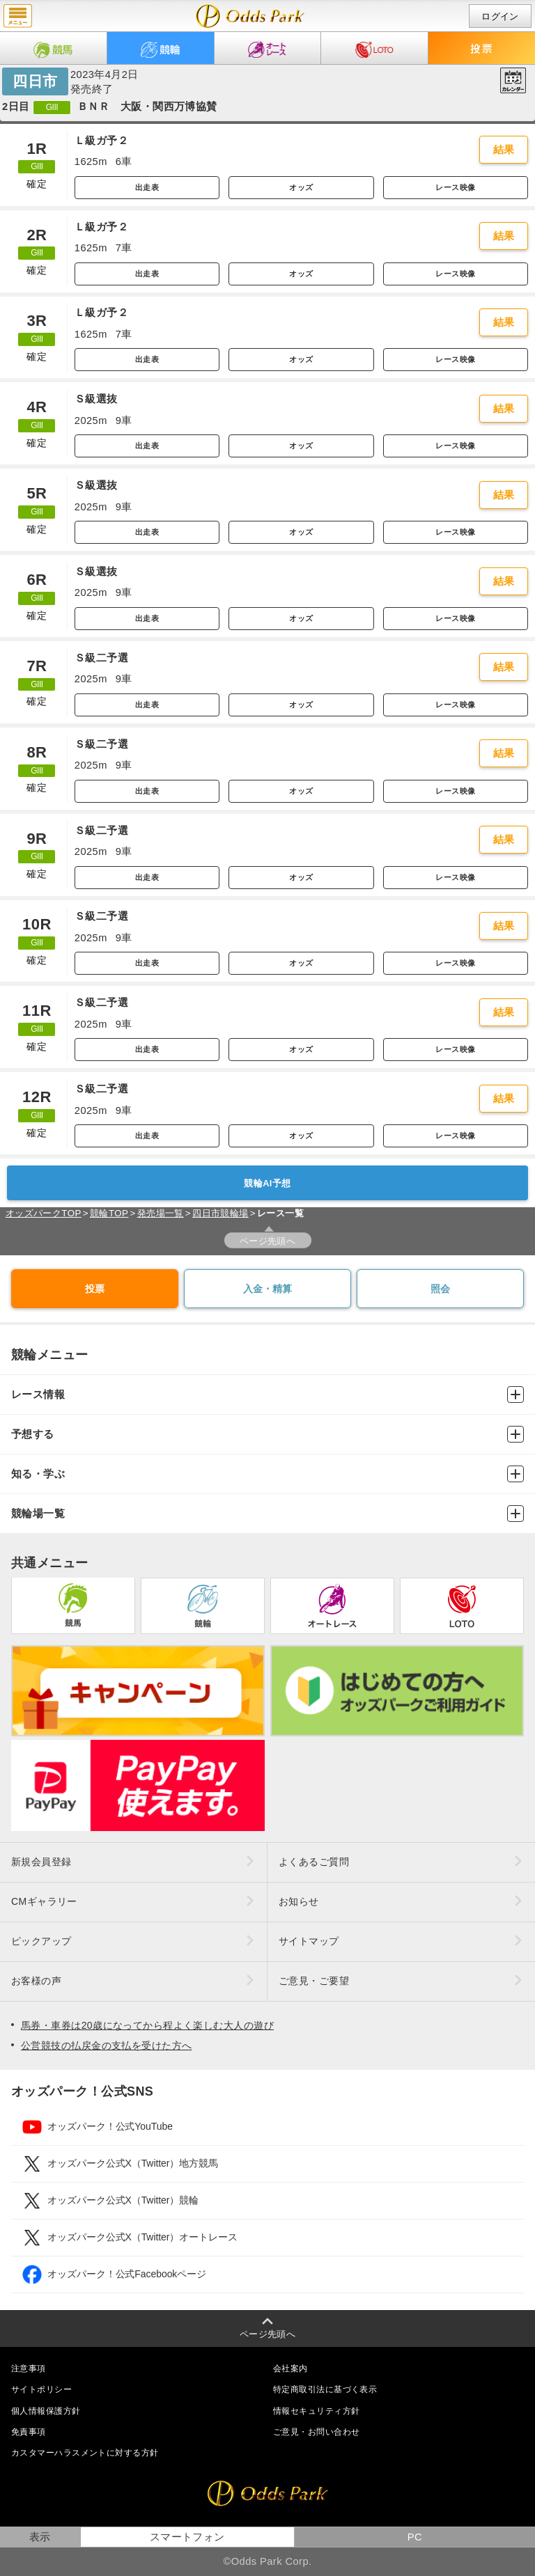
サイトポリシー (41, 2389)
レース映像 (455, 187)
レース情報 (267, 1394)
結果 (504, 149)
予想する (267, 1434)
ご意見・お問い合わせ (316, 2432)
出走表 (147, 187)
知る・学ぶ (267, 1474)
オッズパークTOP (44, 1213)
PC (415, 2537)
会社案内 (290, 2368)
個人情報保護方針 (46, 2411)
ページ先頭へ (268, 1241)
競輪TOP (109, 1213)
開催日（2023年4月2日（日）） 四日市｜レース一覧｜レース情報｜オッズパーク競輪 (250, 16)
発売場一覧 (160, 1213)
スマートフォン (187, 2537)
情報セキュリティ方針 (316, 2411)
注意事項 (28, 2368)
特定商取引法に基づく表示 (325, 2389)
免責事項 (28, 2432)
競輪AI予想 (267, 1183)
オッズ (301, 187)
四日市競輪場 (220, 1213)
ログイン (500, 16)
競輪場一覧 (267, 1513)
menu (17, 16)
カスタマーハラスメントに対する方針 (84, 2453)
